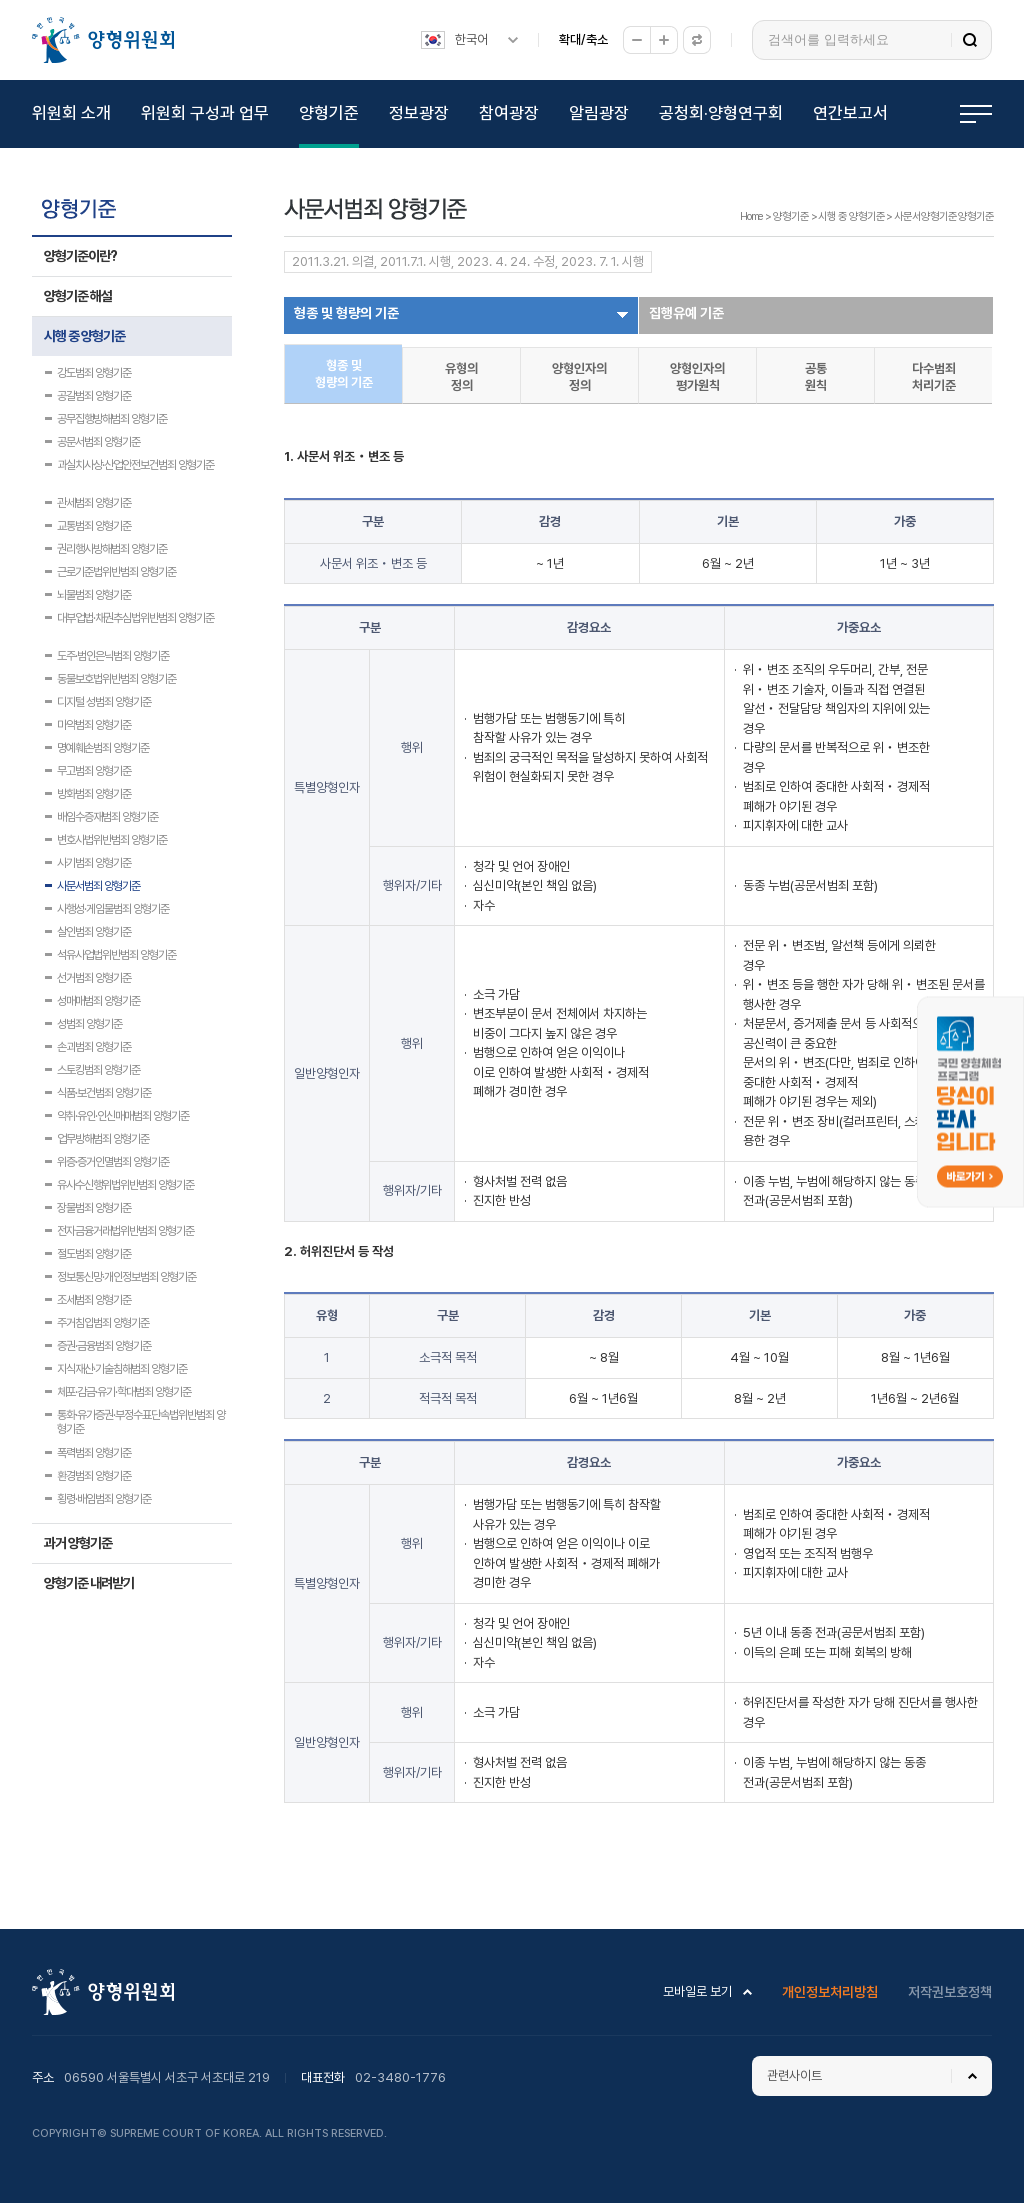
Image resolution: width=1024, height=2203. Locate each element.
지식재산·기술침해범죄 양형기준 (122, 1369)
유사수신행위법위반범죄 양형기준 (125, 1185)
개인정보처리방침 (830, 1992)
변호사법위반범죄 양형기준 (112, 840)
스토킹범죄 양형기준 (98, 1070)
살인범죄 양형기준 (94, 932)
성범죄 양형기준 (89, 1024)
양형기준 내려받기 (89, 1583)
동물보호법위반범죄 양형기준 (116, 679)
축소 (637, 40)
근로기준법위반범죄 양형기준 (116, 572)
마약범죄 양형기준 (94, 725)
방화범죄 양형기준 (94, 794)
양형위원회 (103, 40)
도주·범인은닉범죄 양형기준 (113, 656)
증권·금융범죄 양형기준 (104, 1346)
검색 (970, 40)
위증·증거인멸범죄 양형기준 (113, 1162)
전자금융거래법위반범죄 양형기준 (125, 1231)
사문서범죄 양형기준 (98, 886)
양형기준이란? (80, 256)
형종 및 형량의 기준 (346, 313)
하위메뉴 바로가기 (3, 0)
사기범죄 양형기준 (94, 863)
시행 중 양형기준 (84, 336)
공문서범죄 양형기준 (98, 442)
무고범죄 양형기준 (94, 771)
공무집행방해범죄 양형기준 (112, 419)
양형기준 (329, 113)
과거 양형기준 (78, 1543)
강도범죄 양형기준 (94, 373)
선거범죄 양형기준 (94, 978)
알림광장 (599, 113)
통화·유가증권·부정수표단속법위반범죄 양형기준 (141, 1416)
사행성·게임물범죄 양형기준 (113, 909)
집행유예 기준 (686, 313)
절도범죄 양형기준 (94, 1254)
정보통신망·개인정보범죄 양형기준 (126, 1277)
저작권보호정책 (950, 1992)
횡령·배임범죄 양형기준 (104, 1499)
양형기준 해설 (78, 296)
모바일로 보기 (697, 1991)
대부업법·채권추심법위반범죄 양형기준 (135, 618)
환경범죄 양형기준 (94, 1476)
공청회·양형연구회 (721, 113)
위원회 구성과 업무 (205, 113)
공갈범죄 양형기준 (94, 396)
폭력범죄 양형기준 (94, 1453)
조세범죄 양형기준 (94, 1300)
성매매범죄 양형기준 (98, 1001)
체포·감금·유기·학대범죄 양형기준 (124, 1392)
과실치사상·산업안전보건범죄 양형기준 (135, 465)
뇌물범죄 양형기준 (94, 595)
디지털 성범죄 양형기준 (104, 702)
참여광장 (509, 113)
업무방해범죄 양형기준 (103, 1139)
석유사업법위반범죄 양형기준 (116, 955)
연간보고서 (850, 113)
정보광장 (419, 113)
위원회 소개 (71, 113)
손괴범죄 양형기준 (94, 1047)
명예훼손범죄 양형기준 (103, 748)
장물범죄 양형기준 (94, 1208)
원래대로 (697, 40)
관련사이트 (794, 2075)
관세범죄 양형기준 (94, 503)
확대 (664, 40)
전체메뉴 (976, 114)
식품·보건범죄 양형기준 (104, 1093)
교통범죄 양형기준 (94, 526)
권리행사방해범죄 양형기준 (112, 549)
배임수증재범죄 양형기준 (107, 817)
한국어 (471, 39)
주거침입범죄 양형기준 (103, 1323)
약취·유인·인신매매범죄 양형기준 (123, 1116)
